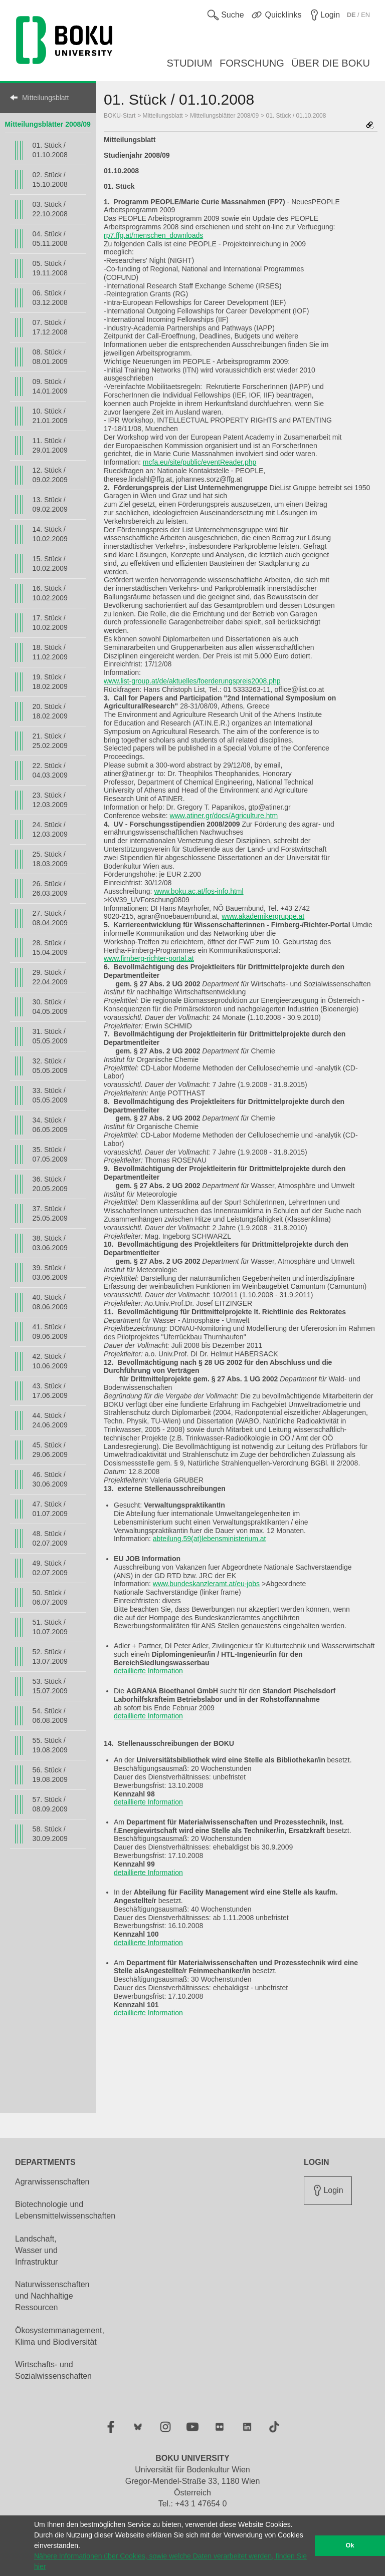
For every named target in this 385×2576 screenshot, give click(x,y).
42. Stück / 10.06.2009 (50, 1361)
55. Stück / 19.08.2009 (50, 1745)
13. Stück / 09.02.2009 (50, 504)
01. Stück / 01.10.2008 (50, 150)
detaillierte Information (148, 1671)
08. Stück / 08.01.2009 (50, 356)
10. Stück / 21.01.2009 (50, 416)
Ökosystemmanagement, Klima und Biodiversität (59, 2336)
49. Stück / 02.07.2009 (50, 1568)
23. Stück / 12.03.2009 (50, 800)
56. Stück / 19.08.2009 (50, 1774)
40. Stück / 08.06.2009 (50, 1302)
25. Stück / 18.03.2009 (50, 859)
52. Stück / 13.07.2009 (50, 1656)
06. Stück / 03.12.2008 (50, 297)
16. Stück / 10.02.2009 (50, 593)
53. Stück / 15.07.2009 (50, 1686)
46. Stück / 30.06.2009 (50, 1479)
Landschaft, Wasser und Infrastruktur (36, 2250)
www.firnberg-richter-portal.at (149, 958)
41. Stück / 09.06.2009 (50, 1331)
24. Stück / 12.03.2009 (50, 829)
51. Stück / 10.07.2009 (50, 1627)
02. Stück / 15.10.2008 (50, 179)
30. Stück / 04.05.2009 (50, 1006)
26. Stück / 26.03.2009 (50, 888)
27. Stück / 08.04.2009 (50, 918)
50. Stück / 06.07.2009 (50, 1597)
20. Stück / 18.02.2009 (50, 711)
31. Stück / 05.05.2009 (50, 1036)
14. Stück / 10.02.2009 (50, 534)
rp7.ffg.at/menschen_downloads (153, 235)
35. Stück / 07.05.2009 (50, 1154)
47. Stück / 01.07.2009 (50, 1509)
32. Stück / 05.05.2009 (50, 1065)
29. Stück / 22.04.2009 (50, 977)
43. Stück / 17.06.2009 (50, 1390)
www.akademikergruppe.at (263, 916)
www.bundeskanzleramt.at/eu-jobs (206, 1584)
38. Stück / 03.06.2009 (50, 1243)
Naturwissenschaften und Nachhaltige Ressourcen (52, 2296)
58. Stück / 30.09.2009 (50, 1834)
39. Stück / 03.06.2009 (50, 1272)
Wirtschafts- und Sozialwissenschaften (53, 2370)
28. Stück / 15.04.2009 (50, 947)
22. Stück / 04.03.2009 (50, 770)
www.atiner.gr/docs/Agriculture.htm (224, 816)
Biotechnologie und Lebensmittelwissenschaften (65, 2210)
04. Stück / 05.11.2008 (50, 238)
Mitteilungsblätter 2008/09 (48, 124)
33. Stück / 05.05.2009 (50, 1095)
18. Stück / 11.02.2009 (50, 652)
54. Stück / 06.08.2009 (50, 1715)
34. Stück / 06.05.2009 (50, 1125)
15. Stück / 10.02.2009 (50, 563)
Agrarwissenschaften (52, 2181)
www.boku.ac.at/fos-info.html (198, 891)
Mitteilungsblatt (45, 98)
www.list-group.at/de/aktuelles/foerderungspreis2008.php (192, 681)
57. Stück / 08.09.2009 (50, 1804)
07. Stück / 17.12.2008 (50, 327)
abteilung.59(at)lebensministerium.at (209, 1539)
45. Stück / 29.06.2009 (50, 1449)
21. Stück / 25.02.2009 (50, 741)
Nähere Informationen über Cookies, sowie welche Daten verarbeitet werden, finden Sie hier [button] (170, 2561)
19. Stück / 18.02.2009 (50, 681)
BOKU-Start (119, 115)
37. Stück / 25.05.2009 (50, 1213)
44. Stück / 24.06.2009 (50, 1420)
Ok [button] (350, 2545)
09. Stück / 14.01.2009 (50, 386)
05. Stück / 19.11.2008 (50, 268)
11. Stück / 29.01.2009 (50, 445)
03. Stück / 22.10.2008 (50, 209)
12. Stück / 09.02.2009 (50, 475)
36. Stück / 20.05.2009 (50, 1184)
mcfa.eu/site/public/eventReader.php (199, 462)
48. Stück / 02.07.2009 (50, 1538)
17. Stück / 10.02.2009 (50, 622)
